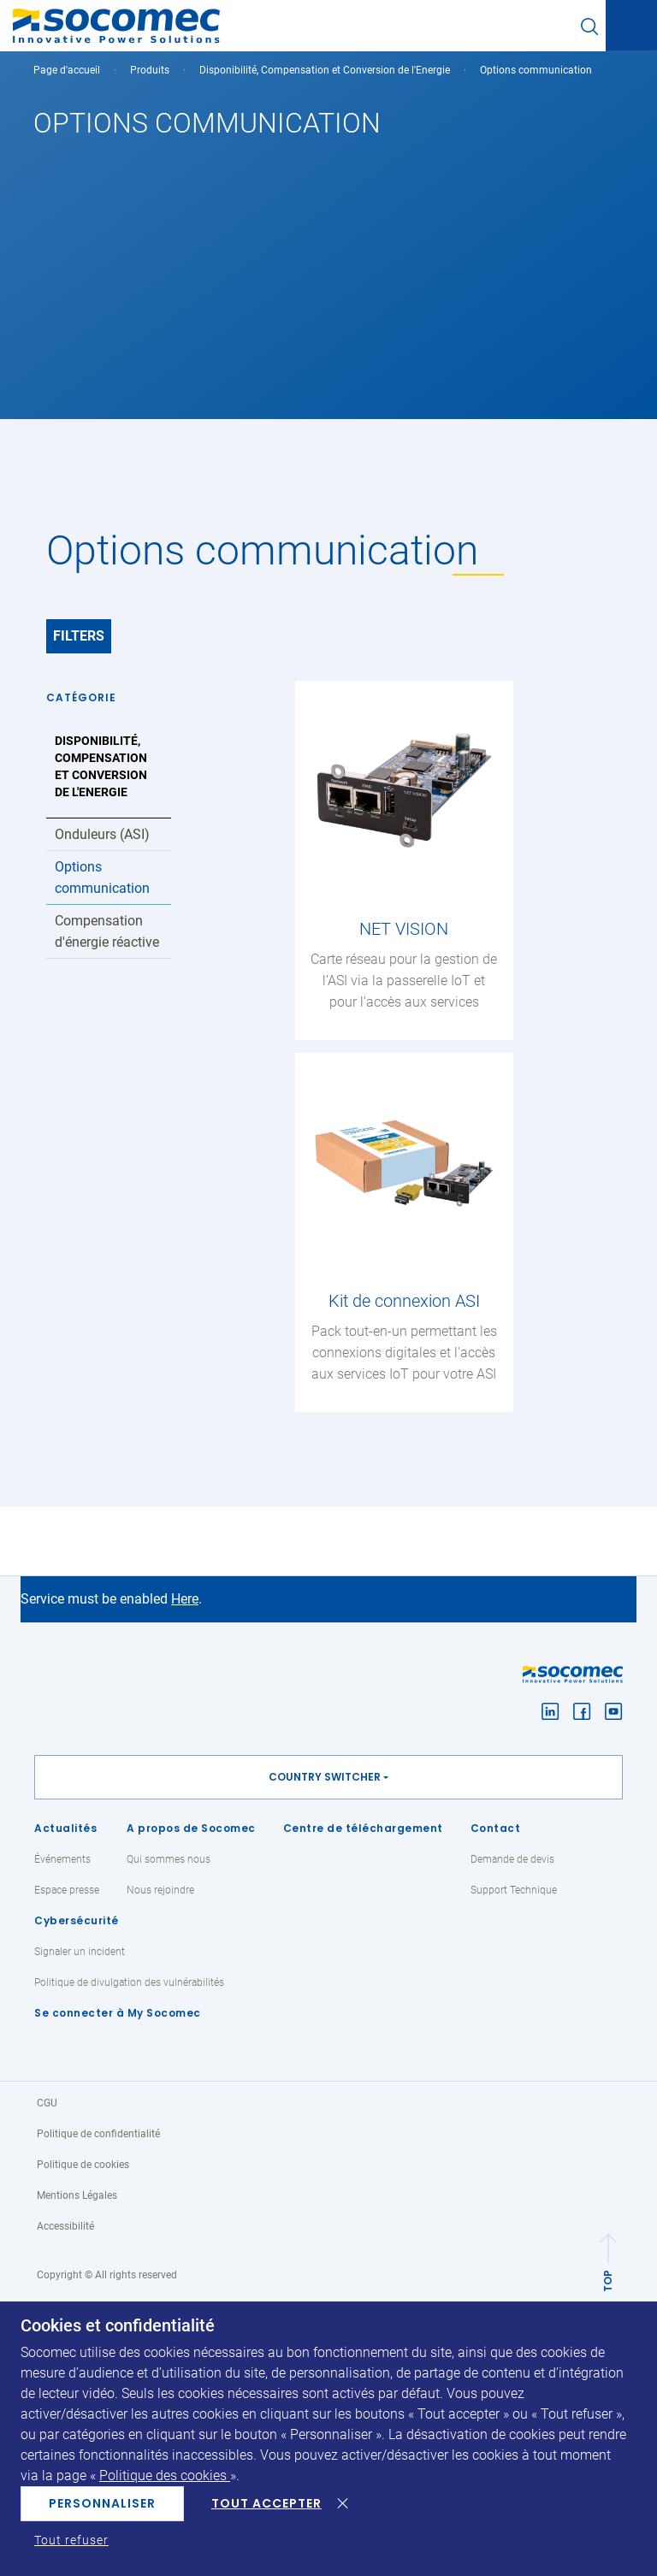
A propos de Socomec (191, 1828)
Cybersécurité (76, 1920)
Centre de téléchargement (363, 1828)
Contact (496, 1828)
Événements (62, 1859)
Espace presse (66, 1890)
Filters (78, 636)
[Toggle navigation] (631, 26)
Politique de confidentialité (98, 2134)
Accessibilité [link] (65, 2226)
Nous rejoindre (160, 1890)
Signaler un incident (79, 1952)
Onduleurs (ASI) (102, 834)
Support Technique (514, 1890)
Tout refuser (71, 2540)
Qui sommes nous (168, 1859)
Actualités (65, 1828)
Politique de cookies (83, 2165)
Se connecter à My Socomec (117, 2013)
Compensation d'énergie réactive (107, 931)
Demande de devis (512, 1859)
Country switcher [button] (325, 1777)
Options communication (102, 877)
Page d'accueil (66, 70)
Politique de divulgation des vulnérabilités (129, 1982)
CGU (47, 2103)
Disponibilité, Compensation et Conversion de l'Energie (324, 70)
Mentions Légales (77, 2195)
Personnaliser (102, 2503)
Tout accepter (266, 2503)
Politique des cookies (164, 2475)
